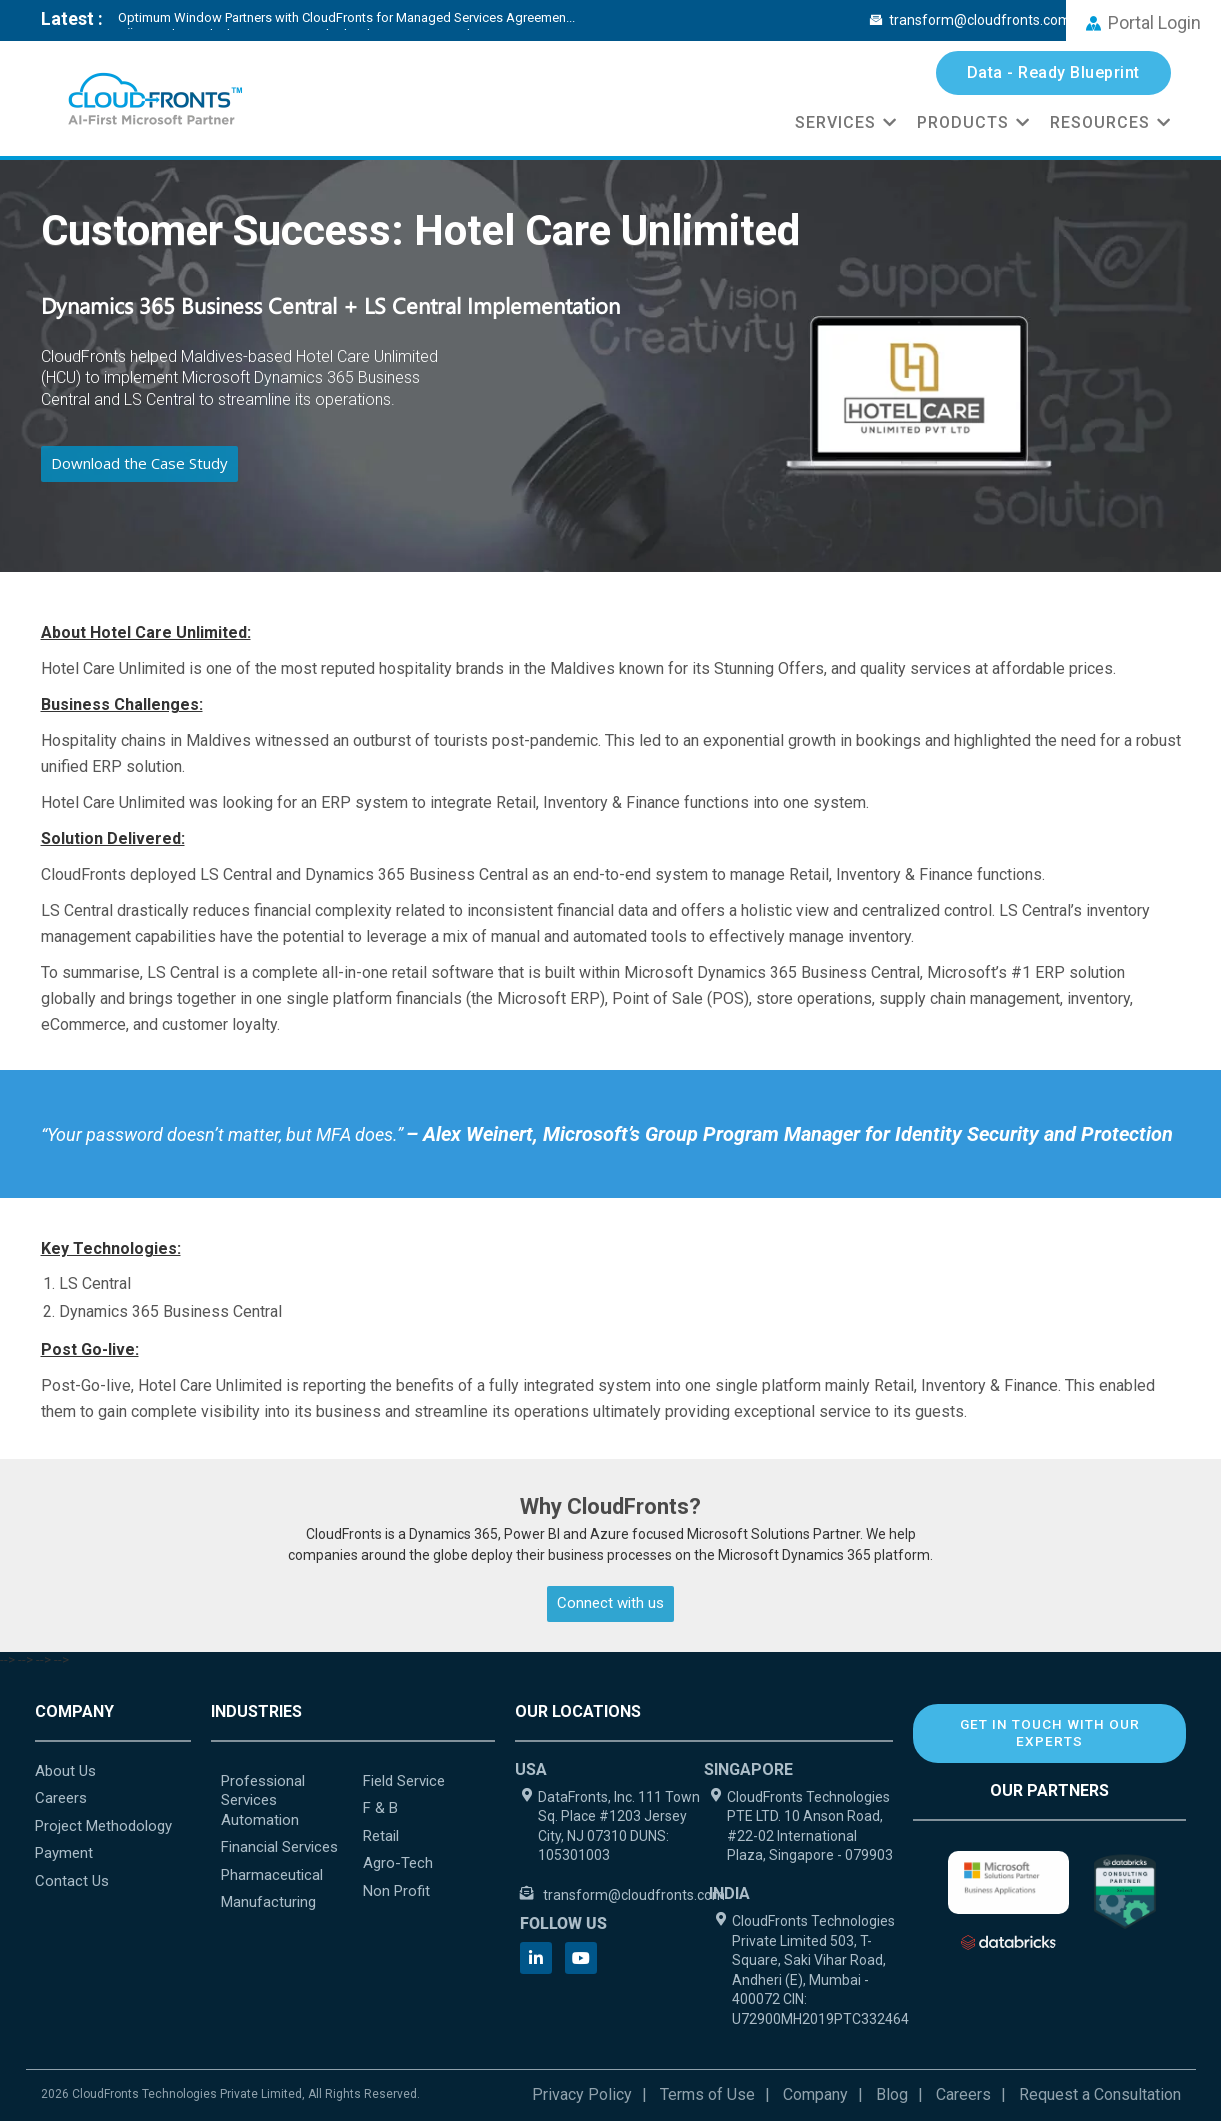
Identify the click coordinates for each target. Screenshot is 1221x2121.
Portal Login (1143, 22)
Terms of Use (707, 2094)
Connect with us (610, 1603)
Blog (892, 2094)
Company (815, 2094)
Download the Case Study (139, 463)
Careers (963, 2094)
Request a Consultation (1100, 2094)
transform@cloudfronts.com (970, 20)
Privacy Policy (582, 2094)
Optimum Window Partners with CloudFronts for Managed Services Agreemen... (346, 17)
